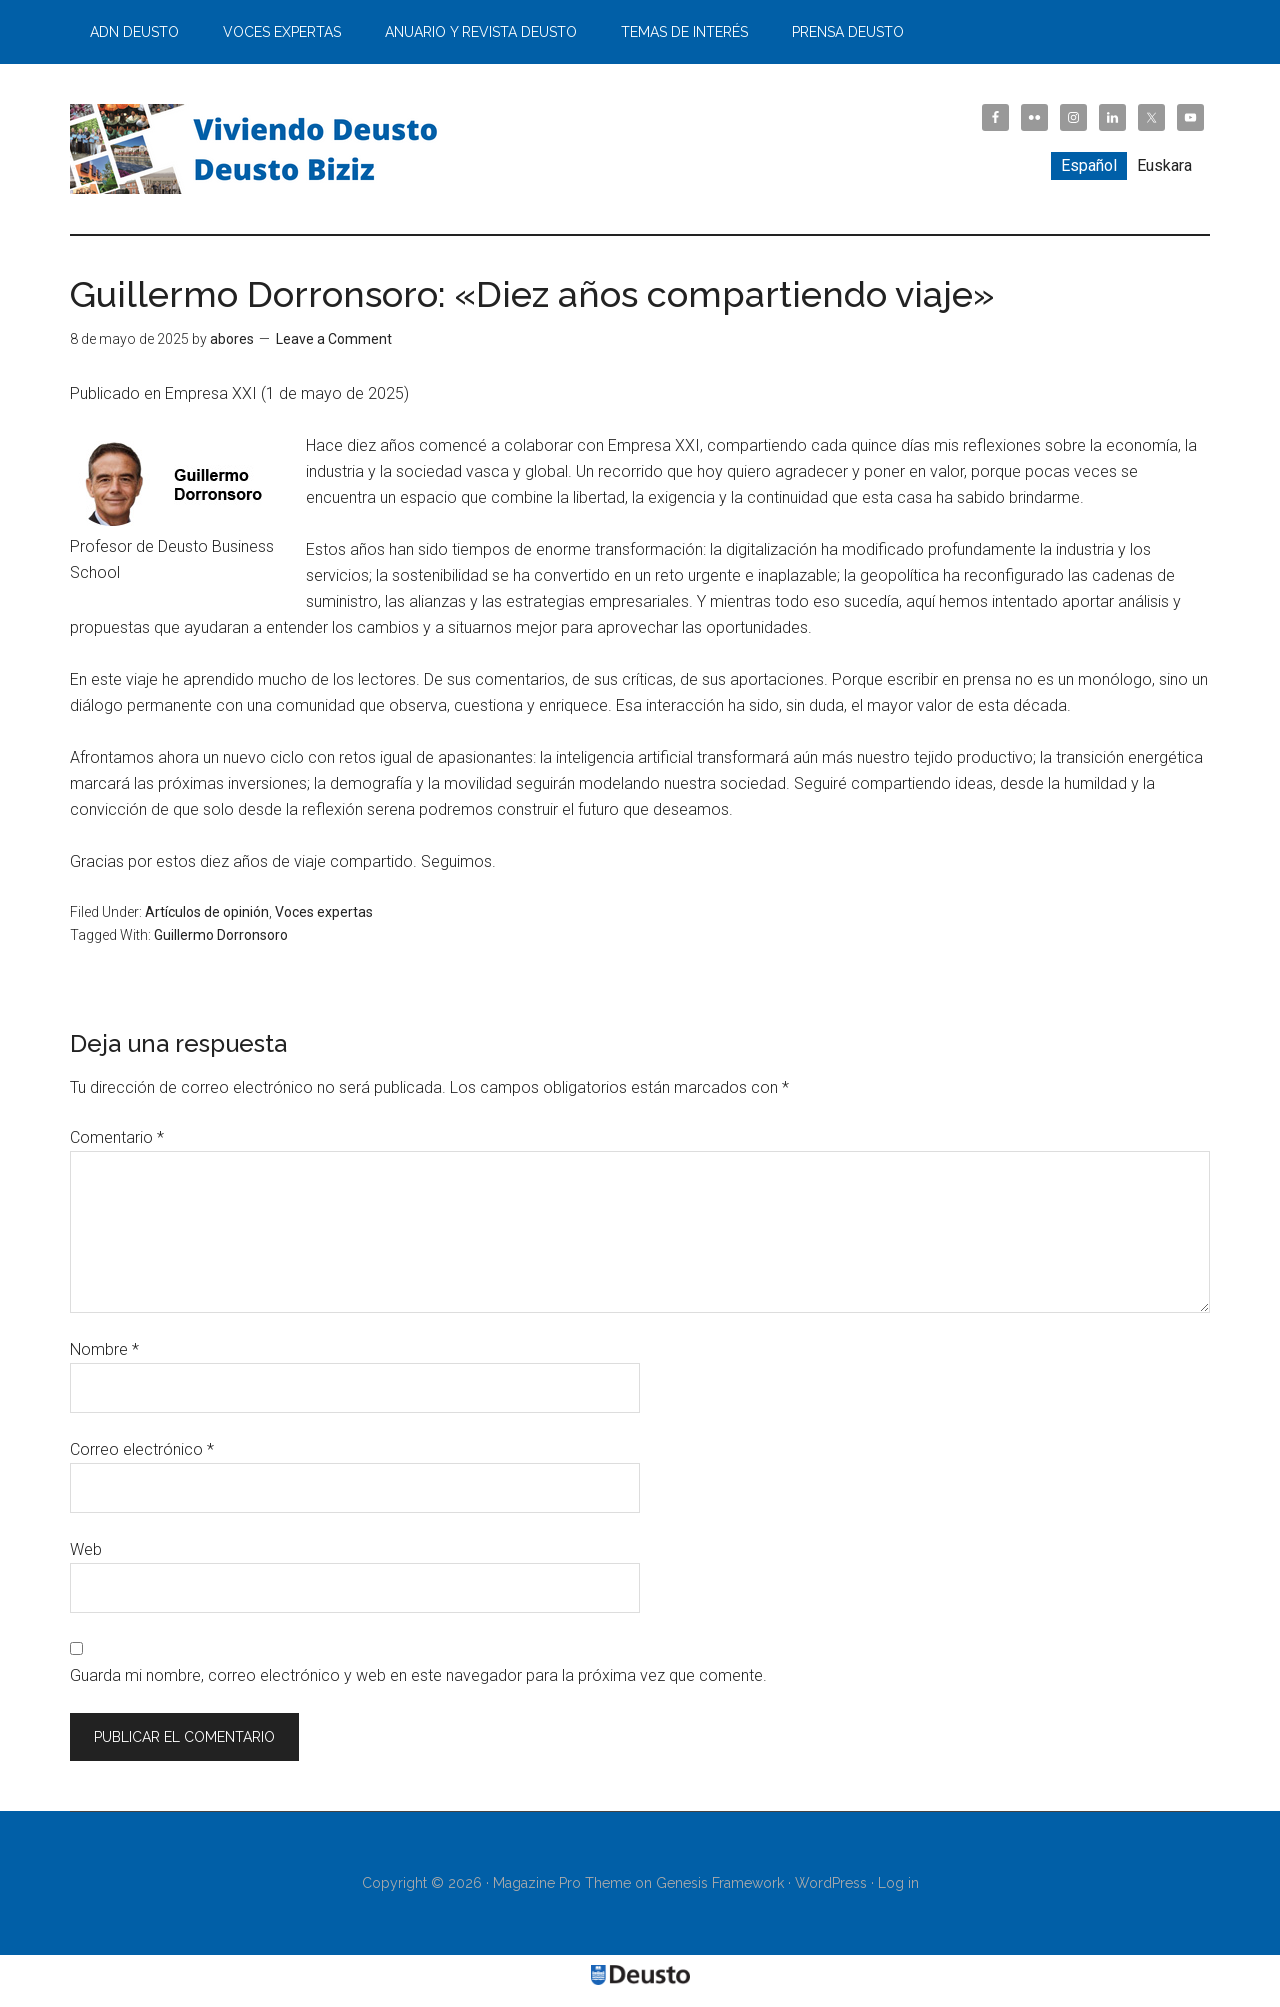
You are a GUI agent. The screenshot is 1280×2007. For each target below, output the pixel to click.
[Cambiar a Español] (1089, 166)
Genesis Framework (720, 1883)
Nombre (104, 1349)
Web (86, 1549)
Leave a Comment (334, 339)
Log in (898, 1883)
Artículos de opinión (207, 912)
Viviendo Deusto (260, 149)
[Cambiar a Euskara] (1164, 166)
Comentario (117, 1137)
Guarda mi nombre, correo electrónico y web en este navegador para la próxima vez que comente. (418, 1675)
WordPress (831, 1883)
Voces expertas (324, 912)
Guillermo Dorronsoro (221, 935)
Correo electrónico (142, 1449)
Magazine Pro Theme (562, 1883)
